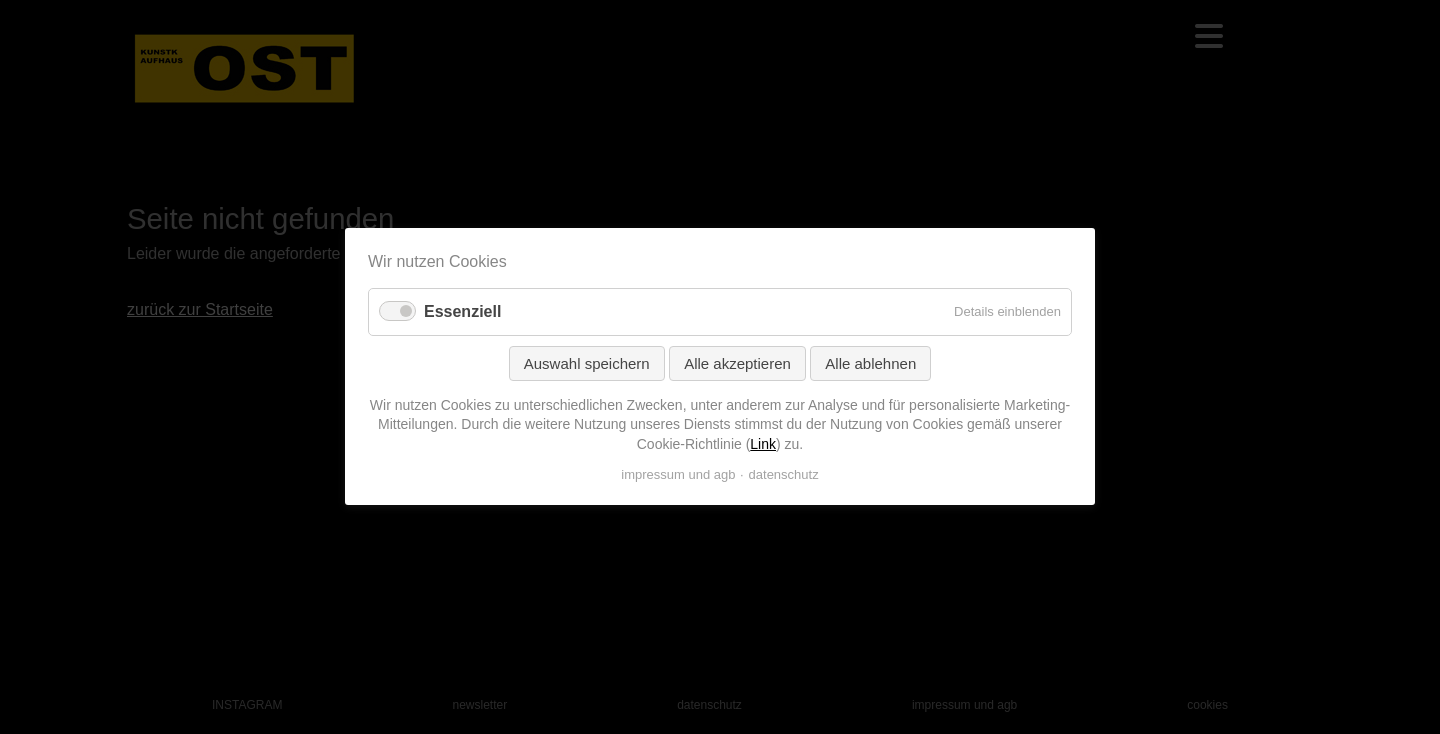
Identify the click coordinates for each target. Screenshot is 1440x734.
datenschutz (784, 475)
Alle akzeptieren (737, 363)
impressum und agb (678, 475)
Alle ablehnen (870, 363)
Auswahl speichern (587, 363)
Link (763, 444)
